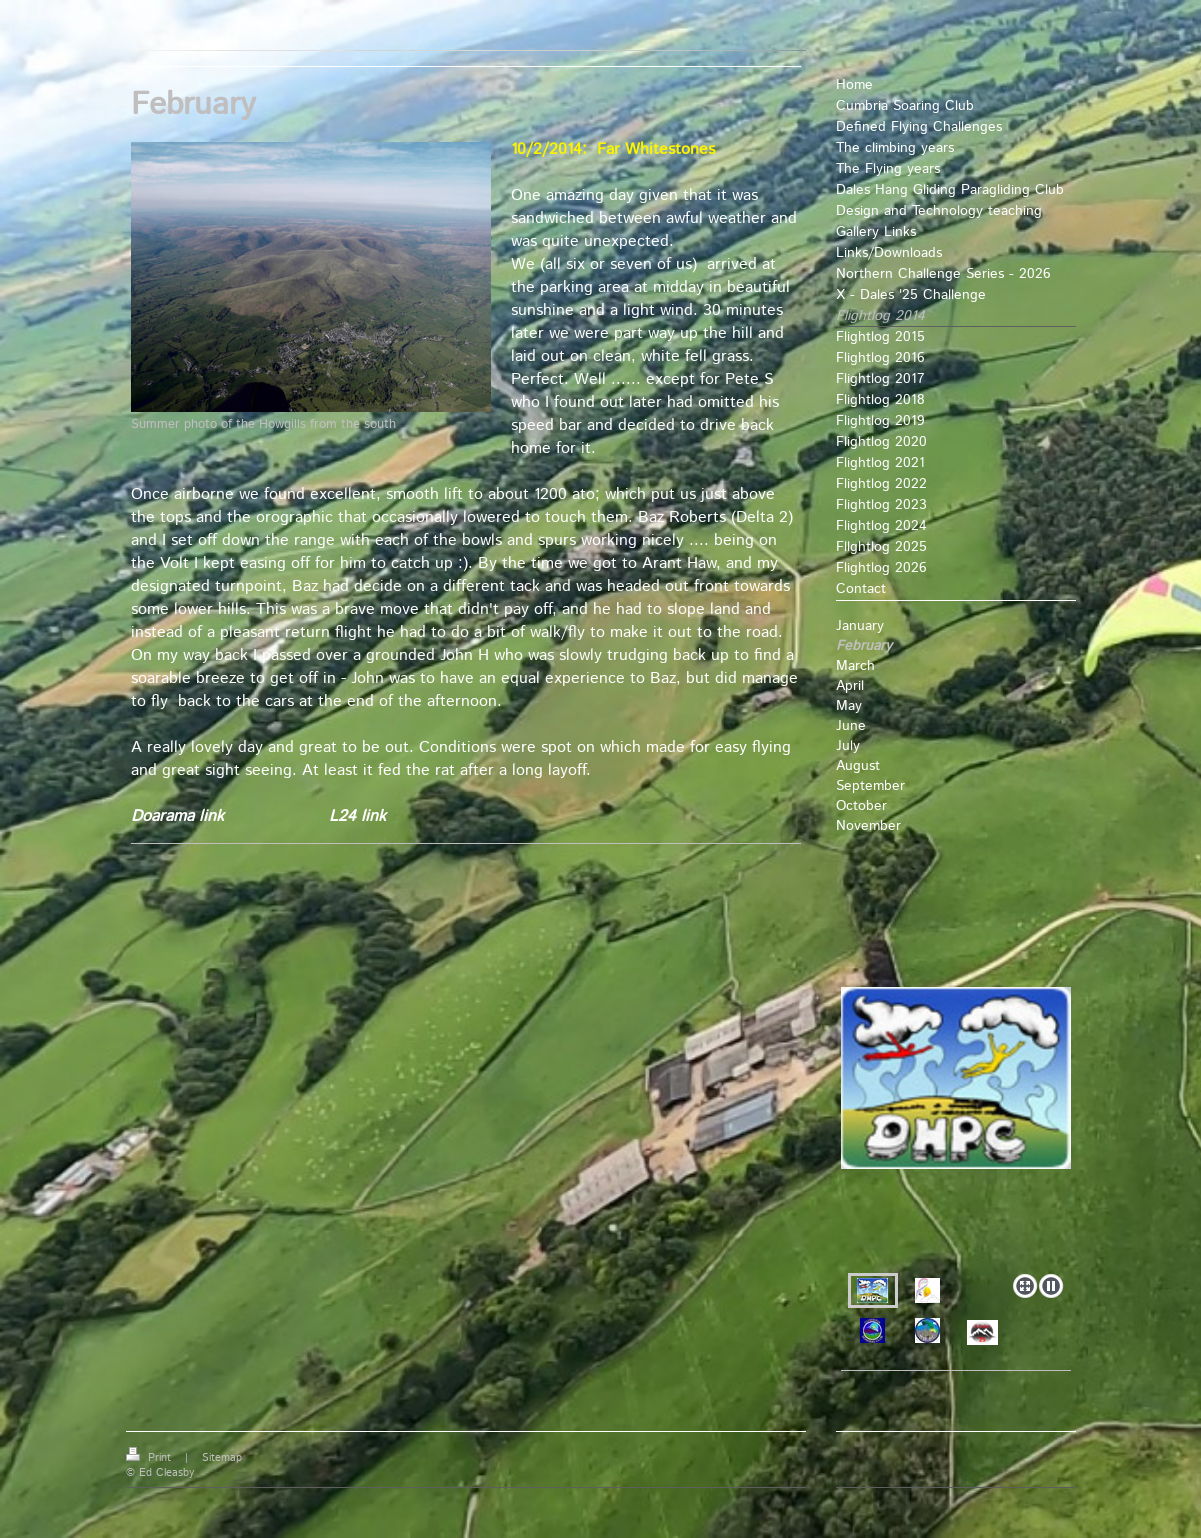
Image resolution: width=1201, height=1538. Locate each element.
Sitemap (222, 1458)
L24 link (355, 816)
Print (150, 1458)
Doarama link (177, 816)
